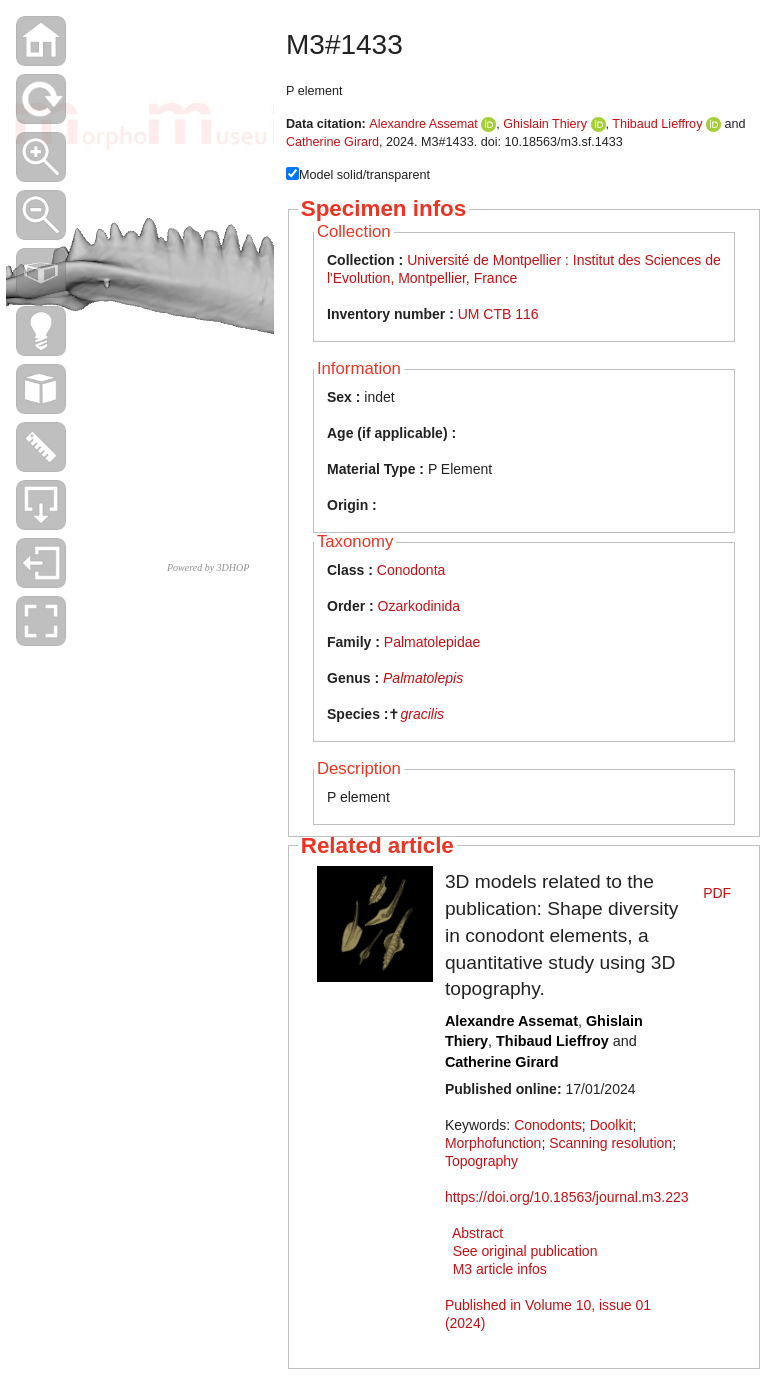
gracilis (422, 714)
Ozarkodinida (419, 606)
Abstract (477, 1233)
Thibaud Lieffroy (657, 124)
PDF (717, 893)
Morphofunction (493, 1143)
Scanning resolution (610, 1143)
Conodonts (548, 1125)
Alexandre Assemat (423, 124)
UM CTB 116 (498, 314)
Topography (481, 1161)
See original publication (525, 1251)
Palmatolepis (423, 678)
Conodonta (411, 570)
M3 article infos (500, 1269)
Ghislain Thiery (545, 124)
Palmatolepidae (432, 642)
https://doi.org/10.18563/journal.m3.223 (567, 1197)
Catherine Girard (332, 142)
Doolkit (611, 1125)
